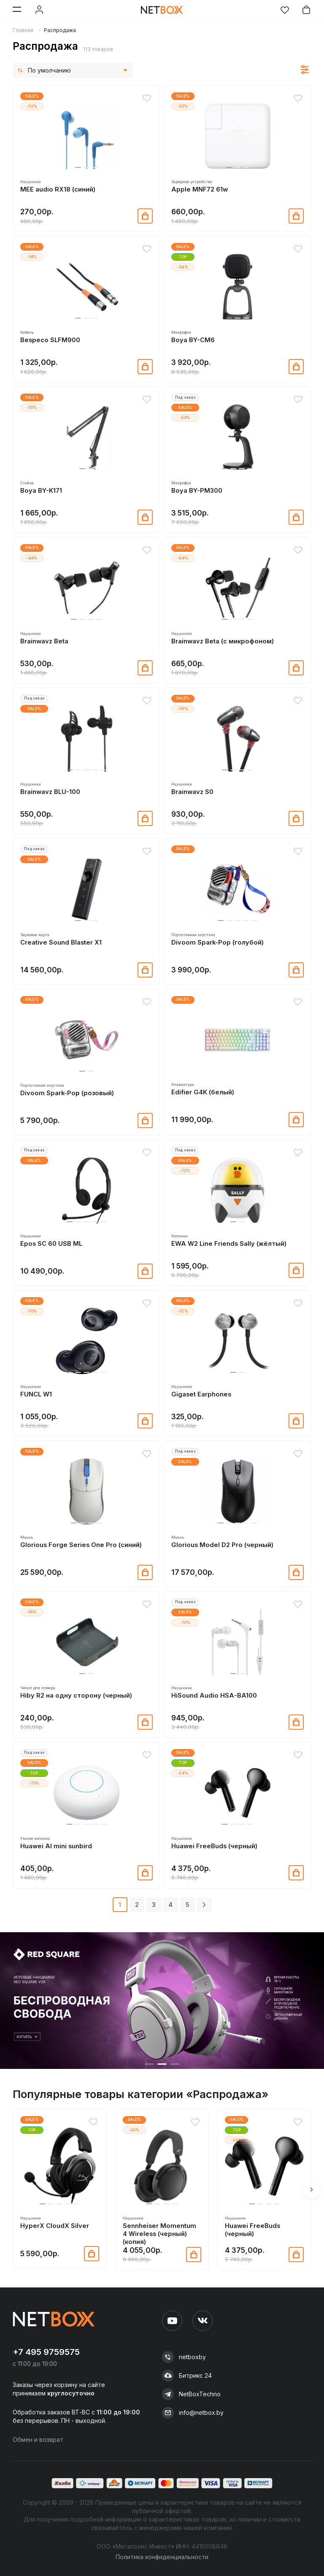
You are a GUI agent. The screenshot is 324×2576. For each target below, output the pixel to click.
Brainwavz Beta (44, 641)
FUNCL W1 (36, 1394)
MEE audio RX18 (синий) (57, 189)
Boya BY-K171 (41, 490)
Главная (23, 30)
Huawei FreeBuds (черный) (214, 1846)
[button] (78, 167)
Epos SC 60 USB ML (51, 1243)
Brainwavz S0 (192, 792)
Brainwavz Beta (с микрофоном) (222, 641)
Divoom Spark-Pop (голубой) (217, 942)
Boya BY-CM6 (193, 340)
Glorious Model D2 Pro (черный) (222, 1545)
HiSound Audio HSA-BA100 (214, 1695)
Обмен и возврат (38, 2439)
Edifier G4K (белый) (202, 1092)
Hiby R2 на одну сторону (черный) (76, 1695)
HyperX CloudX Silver (54, 2226)
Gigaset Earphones (201, 1394)
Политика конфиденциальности (162, 2556)
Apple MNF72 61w (199, 189)
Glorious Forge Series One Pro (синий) (81, 1545)
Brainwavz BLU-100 (50, 792)
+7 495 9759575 (46, 2352)
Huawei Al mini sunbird (56, 1846)
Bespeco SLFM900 (50, 340)
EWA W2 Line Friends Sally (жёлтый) (228, 1243)
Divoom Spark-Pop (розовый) (67, 1093)
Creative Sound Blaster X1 (61, 942)
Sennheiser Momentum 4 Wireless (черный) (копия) (159, 2234)
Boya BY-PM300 (196, 490)
